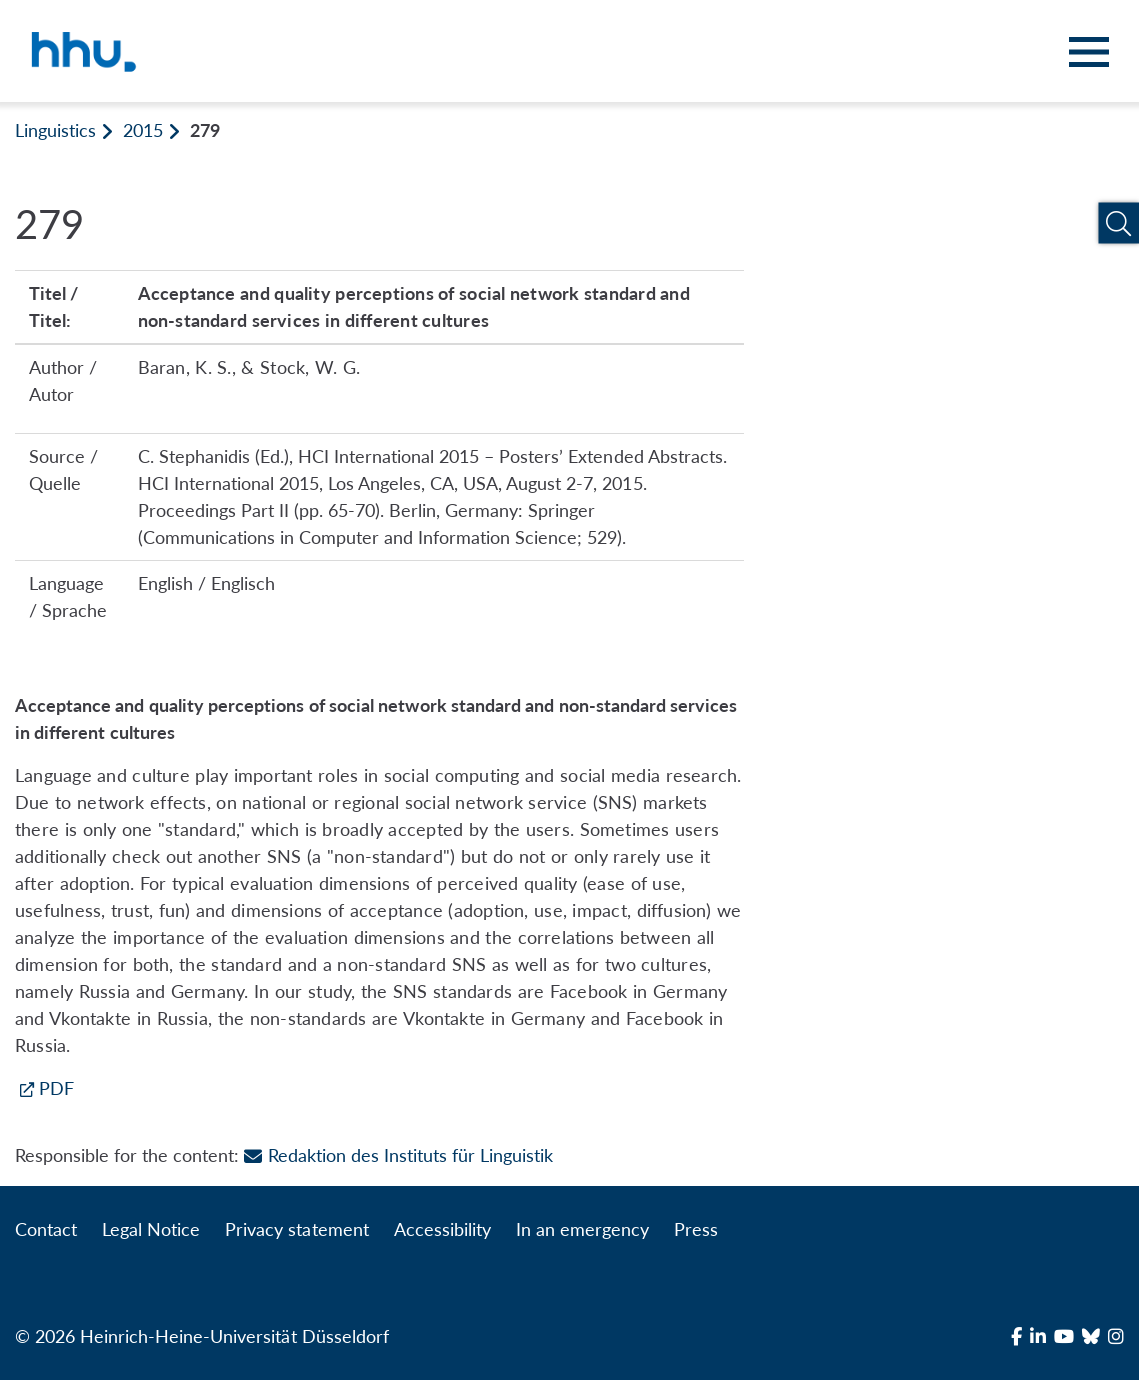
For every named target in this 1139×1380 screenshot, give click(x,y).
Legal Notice (151, 1229)
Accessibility (442, 1229)
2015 (143, 130)
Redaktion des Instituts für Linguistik (398, 1155)
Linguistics (55, 130)
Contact (46, 1229)
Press (696, 1229)
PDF (56, 1088)
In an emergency (582, 1229)
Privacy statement (296, 1229)
